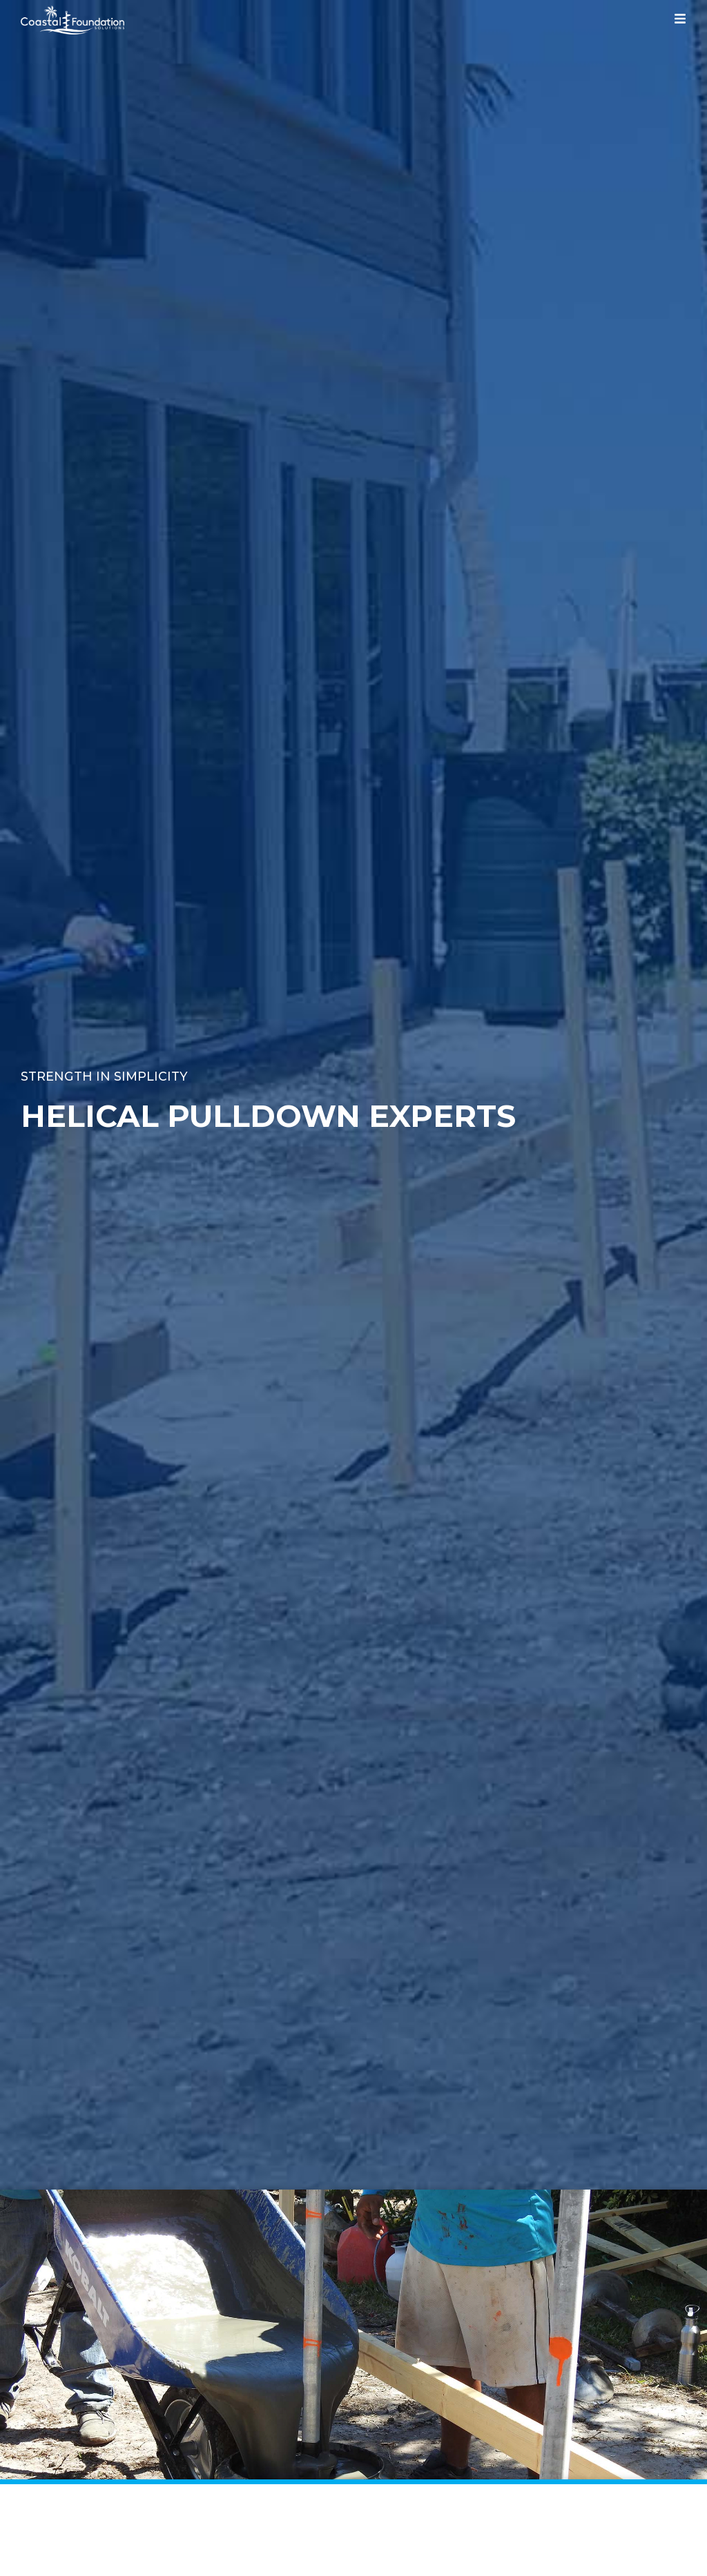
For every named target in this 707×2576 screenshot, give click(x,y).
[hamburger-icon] (680, 21)
